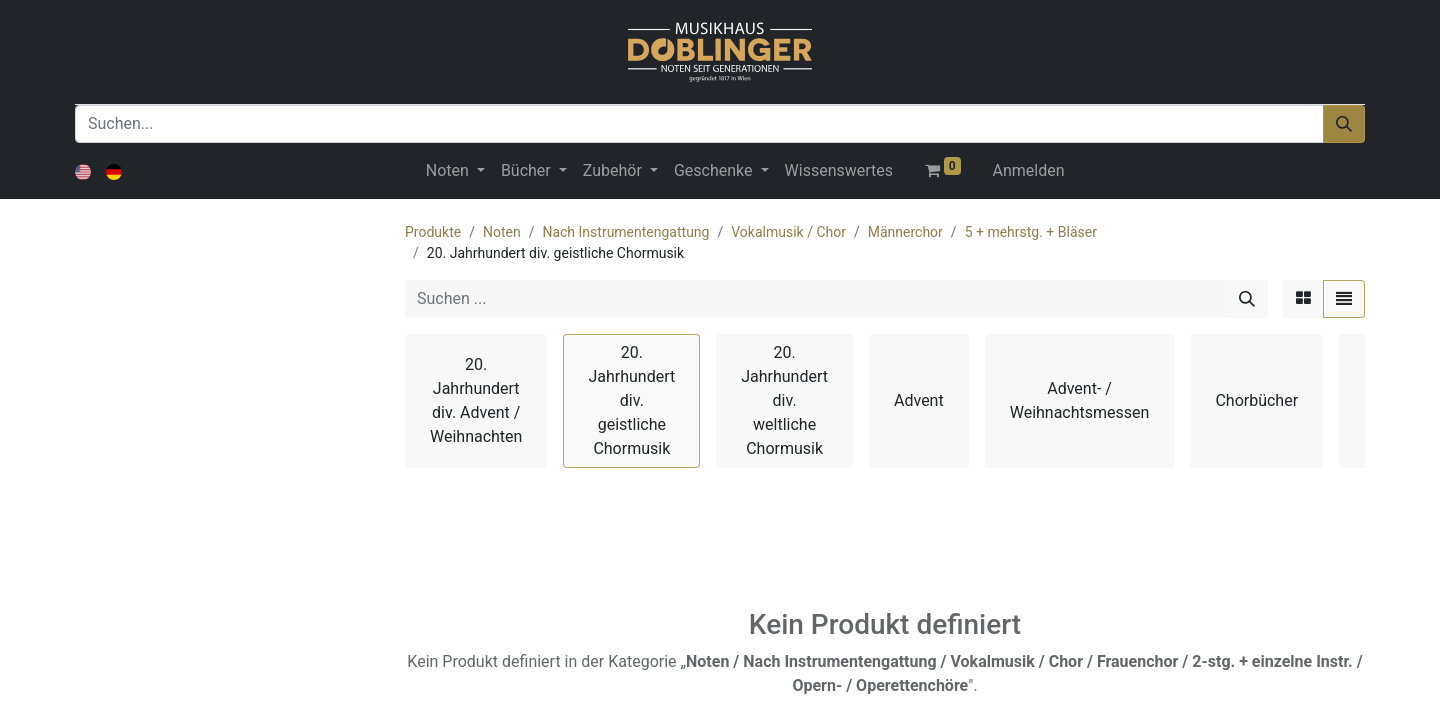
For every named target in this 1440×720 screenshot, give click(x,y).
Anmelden (1029, 170)
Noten (502, 232)
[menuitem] (839, 171)
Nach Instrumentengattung (625, 232)
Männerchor (905, 232)
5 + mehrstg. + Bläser (1031, 232)
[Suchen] (1344, 124)
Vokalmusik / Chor (788, 232)
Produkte (433, 232)
